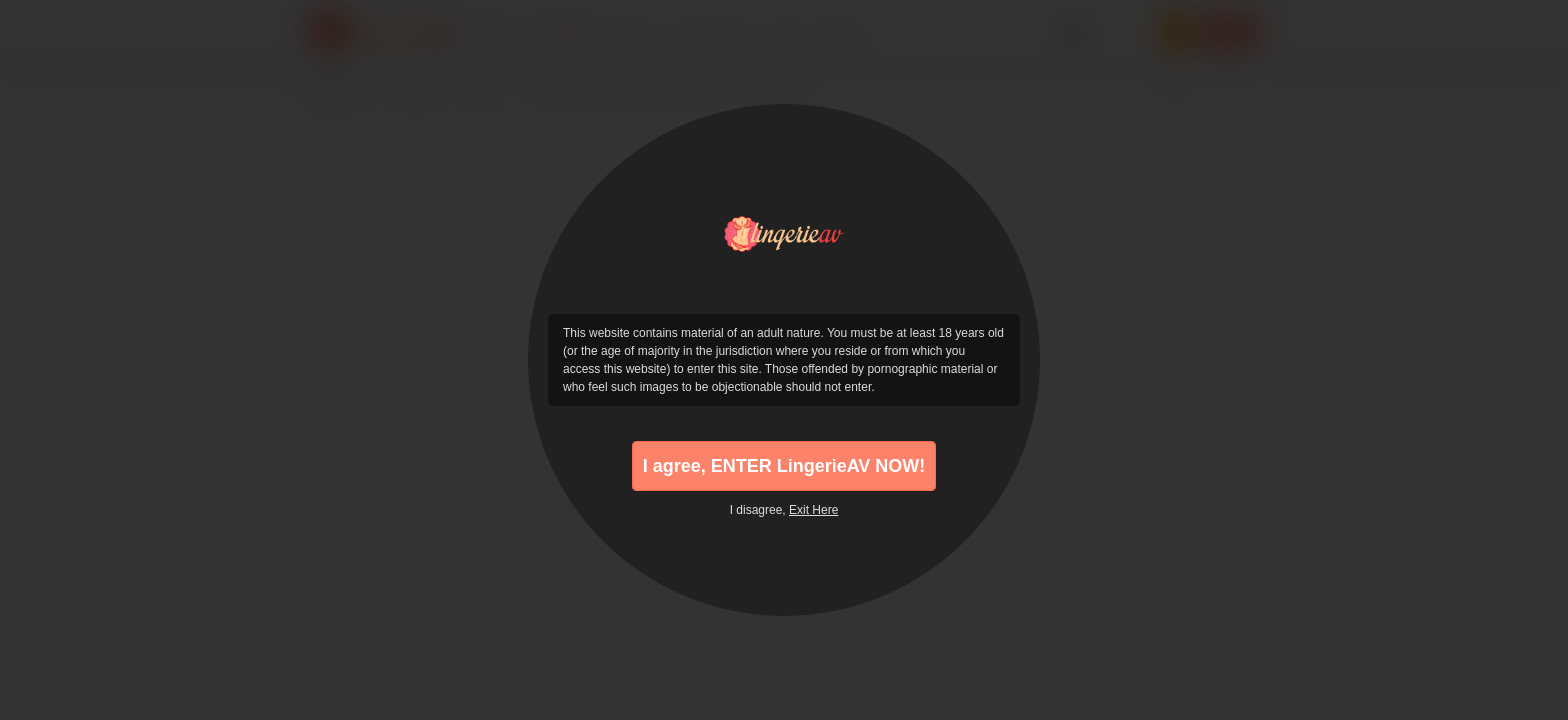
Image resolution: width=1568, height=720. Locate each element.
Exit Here (813, 510)
